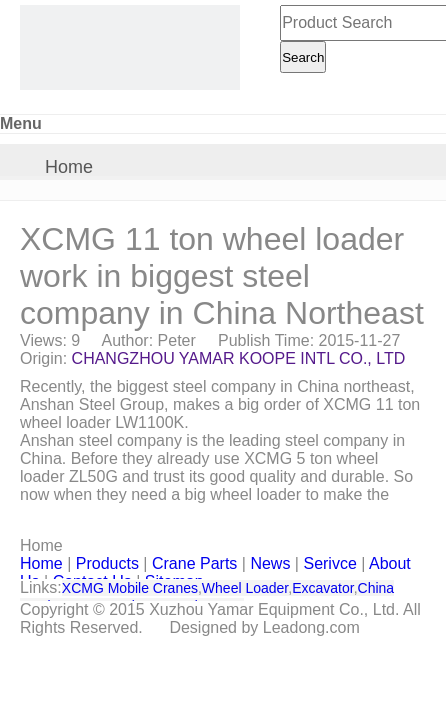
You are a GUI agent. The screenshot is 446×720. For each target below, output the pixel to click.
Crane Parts (194, 563)
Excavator (322, 588)
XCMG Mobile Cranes (130, 588)
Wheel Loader (245, 588)
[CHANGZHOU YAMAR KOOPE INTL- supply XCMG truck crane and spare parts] (130, 47)
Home (69, 167)
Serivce (329, 563)
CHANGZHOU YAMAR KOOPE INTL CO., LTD (239, 358)
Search (303, 57)
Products (107, 563)
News (270, 563)
